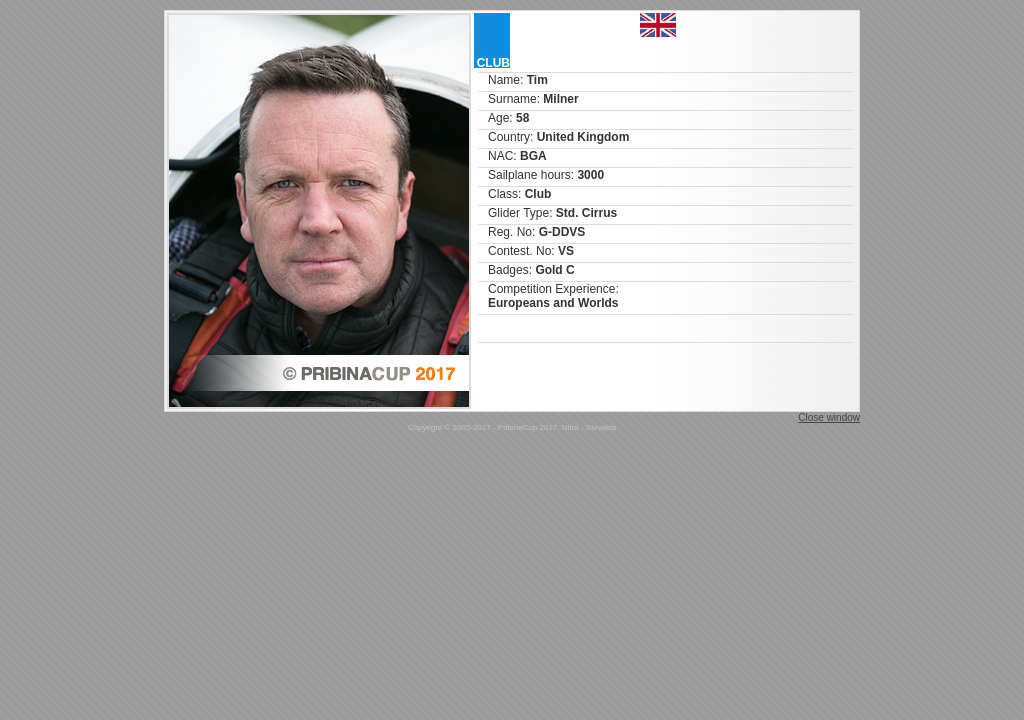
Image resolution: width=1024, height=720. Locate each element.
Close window (829, 417)
